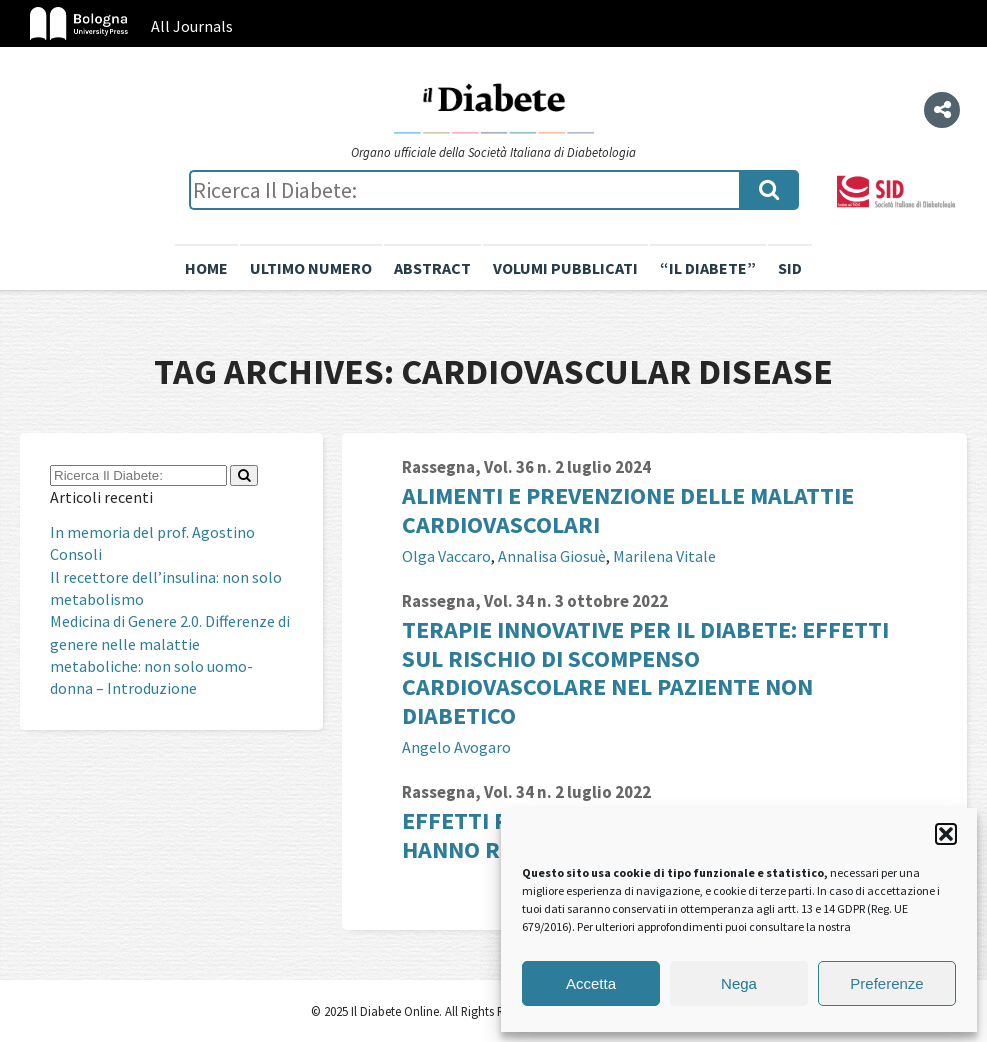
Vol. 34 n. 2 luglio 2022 (567, 792)
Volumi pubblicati (565, 268)
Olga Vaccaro (446, 556)
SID (790, 268)
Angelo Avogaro (456, 747)
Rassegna (438, 467)
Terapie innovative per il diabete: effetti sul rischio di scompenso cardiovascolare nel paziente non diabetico (645, 672)
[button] (946, 834)
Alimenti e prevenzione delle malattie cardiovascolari (628, 510)
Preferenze (886, 983)
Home (206, 268)
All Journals (192, 26)
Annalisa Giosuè (552, 556)
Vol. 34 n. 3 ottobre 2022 (576, 601)
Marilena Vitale (664, 556)
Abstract (432, 268)
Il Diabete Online (494, 107)
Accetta (591, 983)
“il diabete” (708, 268)
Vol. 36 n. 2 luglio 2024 (567, 467)
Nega (739, 983)
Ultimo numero (311, 268)
